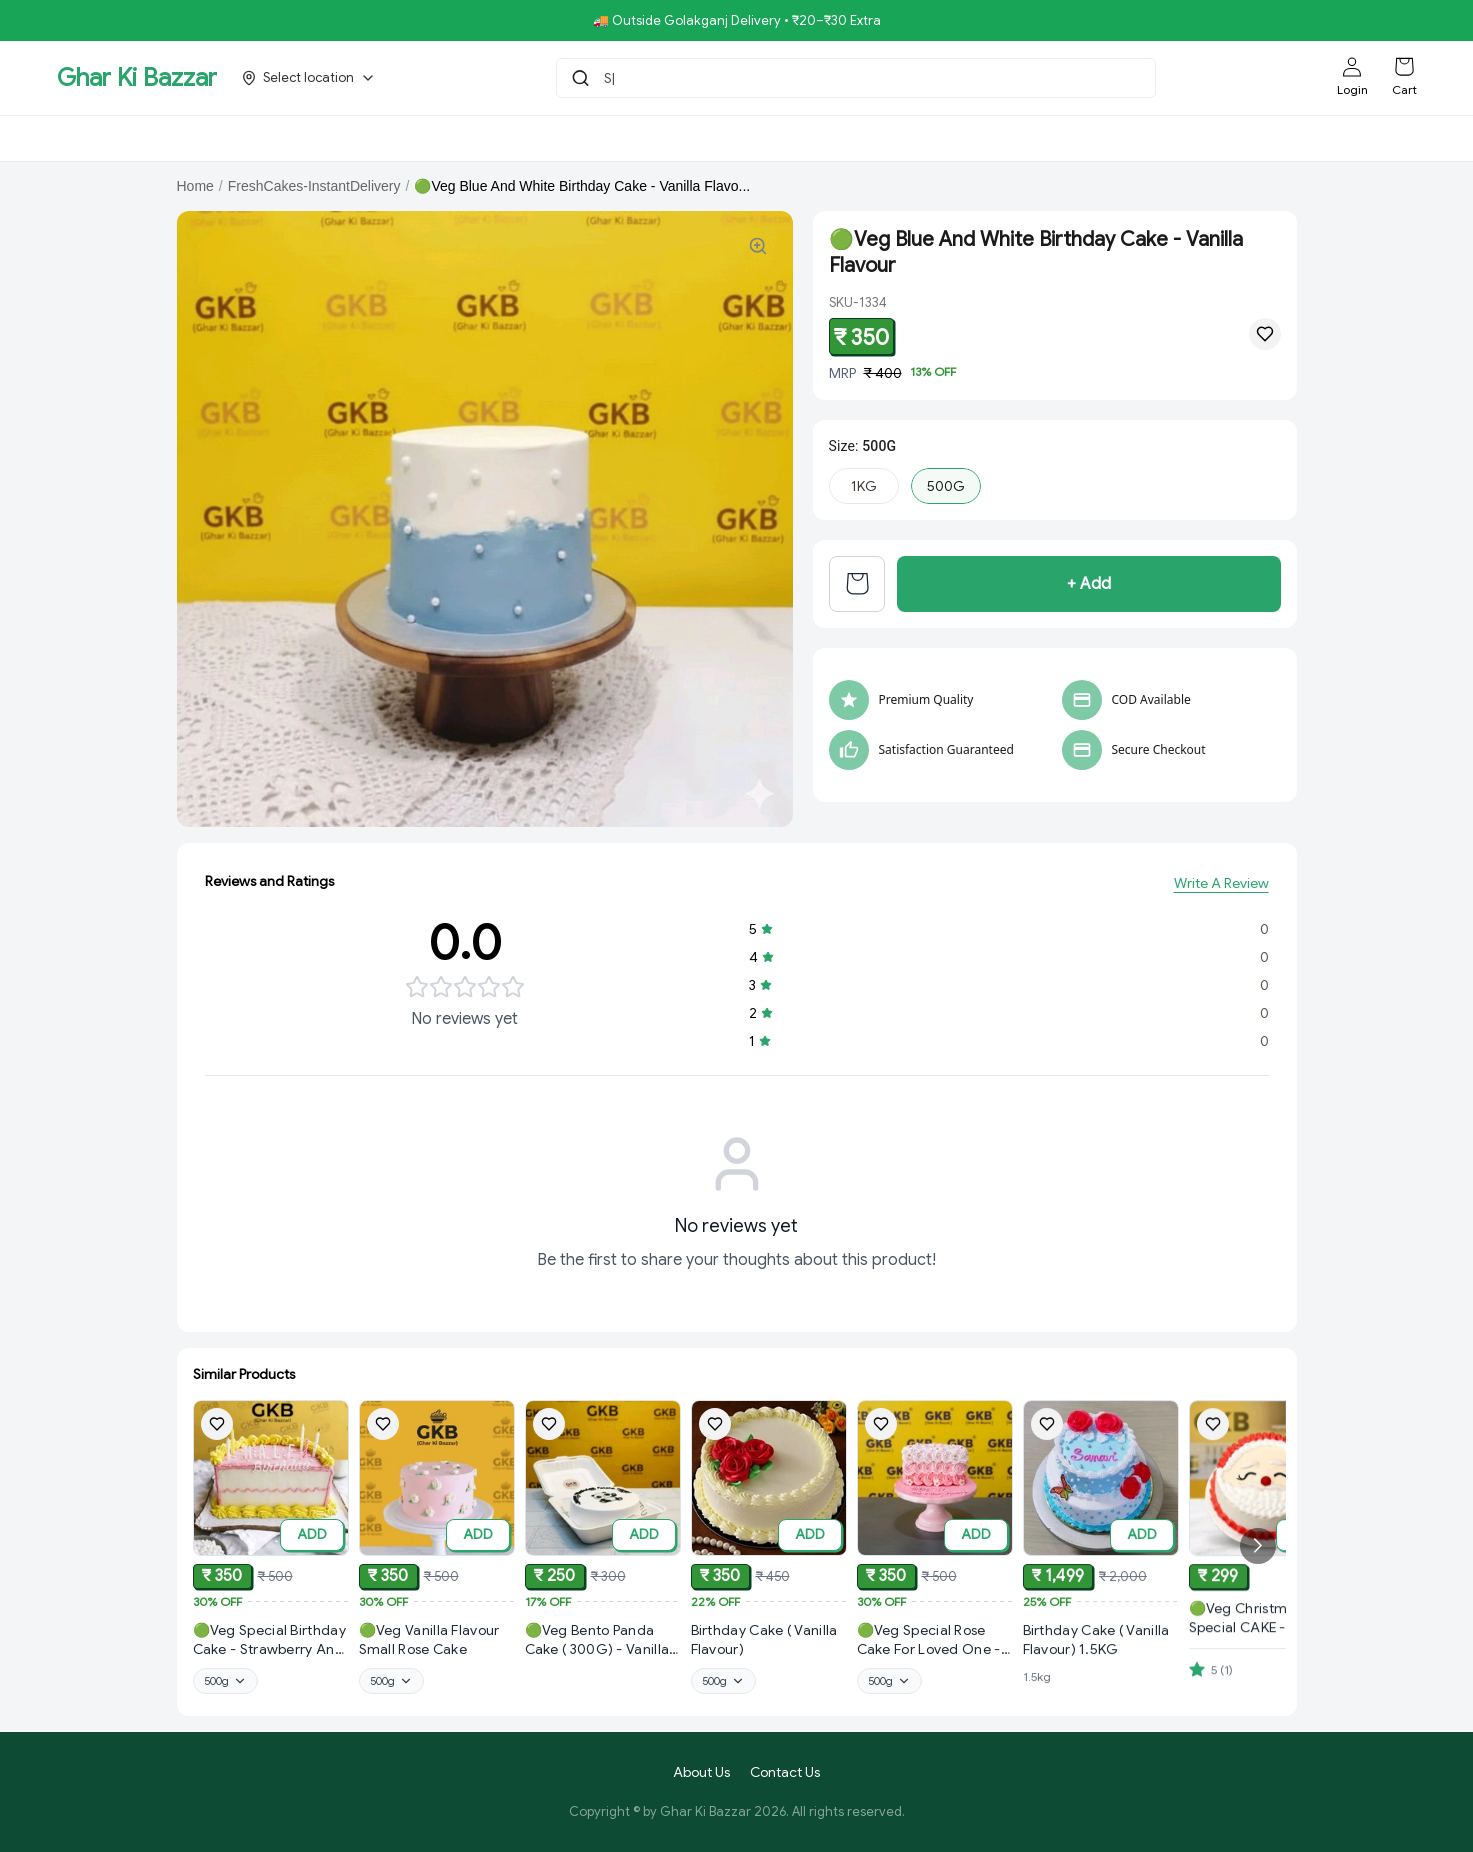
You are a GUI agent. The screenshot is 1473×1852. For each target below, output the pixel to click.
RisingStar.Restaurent (491, 138)
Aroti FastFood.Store (1056, 138)
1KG (864, 486)
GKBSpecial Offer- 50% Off (159, 138)
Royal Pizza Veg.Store (664, 138)
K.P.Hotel (1179, 138)
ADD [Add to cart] (312, 1536)
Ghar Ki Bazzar (137, 78)
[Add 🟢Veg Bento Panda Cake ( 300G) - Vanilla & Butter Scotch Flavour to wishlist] (549, 1443)
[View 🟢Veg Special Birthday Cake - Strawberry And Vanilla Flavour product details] (271, 1642)
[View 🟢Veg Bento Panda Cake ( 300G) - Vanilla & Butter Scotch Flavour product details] (603, 1660)
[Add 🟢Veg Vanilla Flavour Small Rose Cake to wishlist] (383, 1430)
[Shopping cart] (1404, 67)
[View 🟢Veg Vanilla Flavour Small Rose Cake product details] (437, 1646)
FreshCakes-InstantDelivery (314, 186)
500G (946, 486)
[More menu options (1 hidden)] (1245, 138)
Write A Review (1221, 886)
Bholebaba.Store (337, 138)
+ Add (1089, 591)
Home (195, 186)
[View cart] (857, 591)
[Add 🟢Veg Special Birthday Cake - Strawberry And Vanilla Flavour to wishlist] (217, 1425)
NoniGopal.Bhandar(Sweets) (862, 138)
